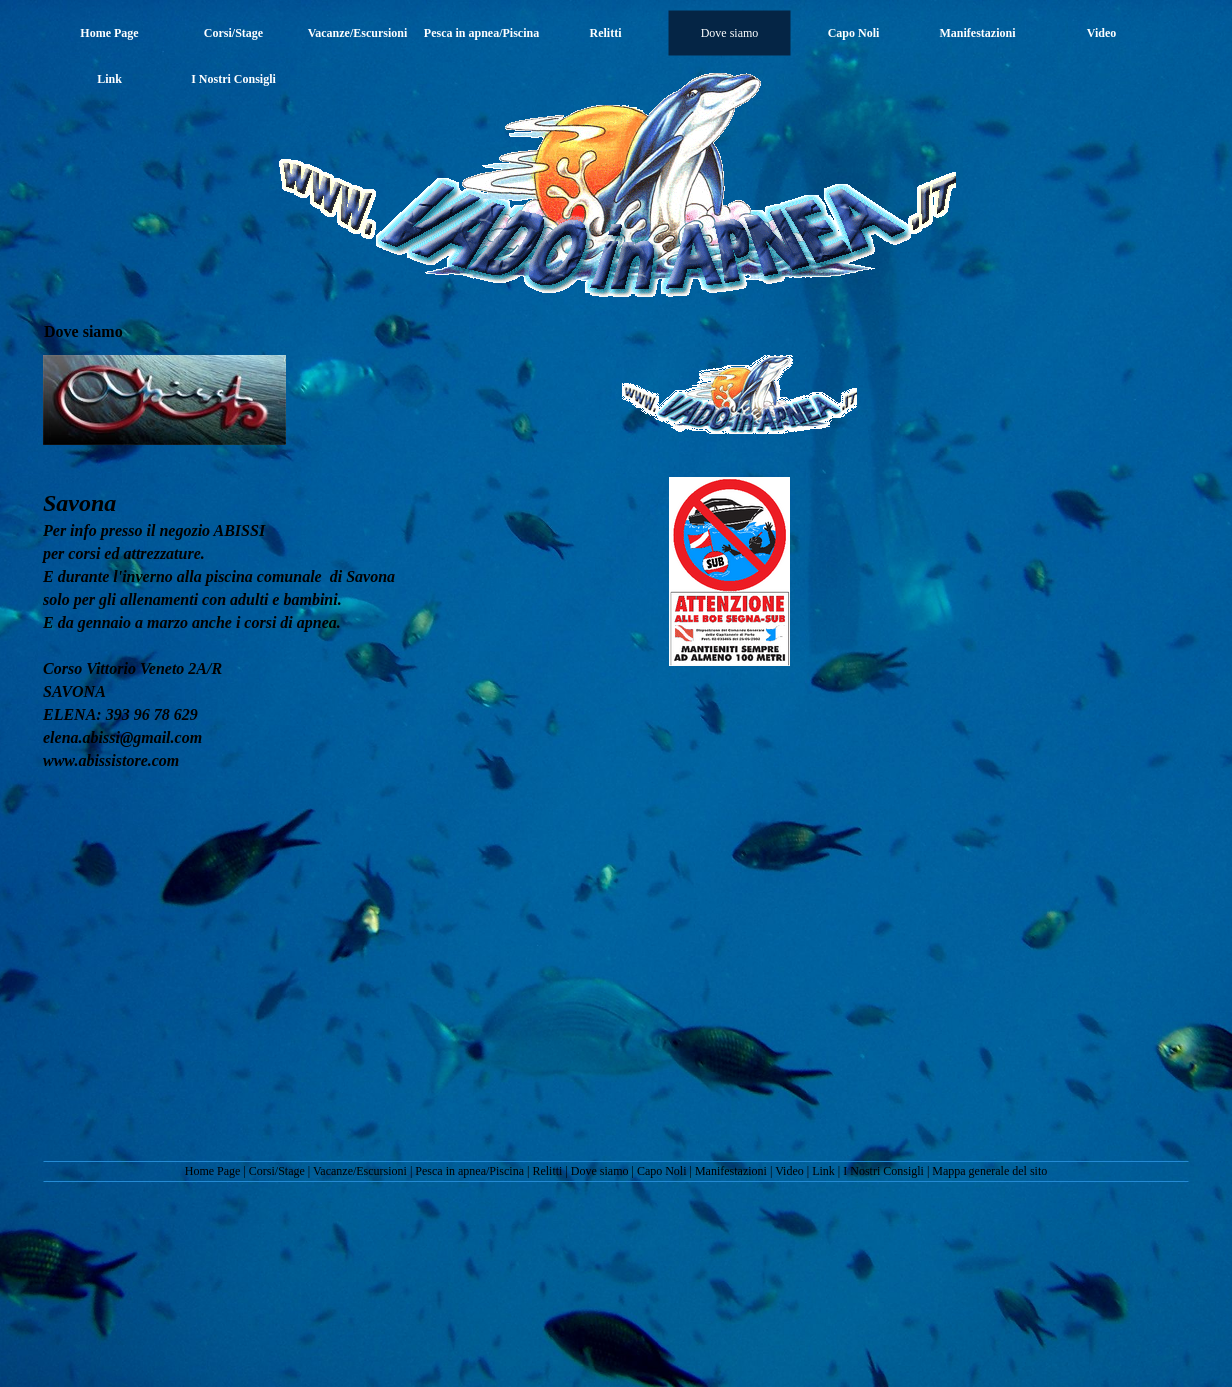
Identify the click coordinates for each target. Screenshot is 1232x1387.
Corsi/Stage (277, 1171)
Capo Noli (662, 1171)
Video (789, 1171)
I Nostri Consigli (883, 1171)
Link (823, 1171)
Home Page (213, 1171)
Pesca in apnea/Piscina (469, 1171)
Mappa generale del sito (989, 1171)
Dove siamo (600, 1171)
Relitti (547, 1171)
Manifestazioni (731, 1171)
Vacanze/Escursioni (360, 1171)
